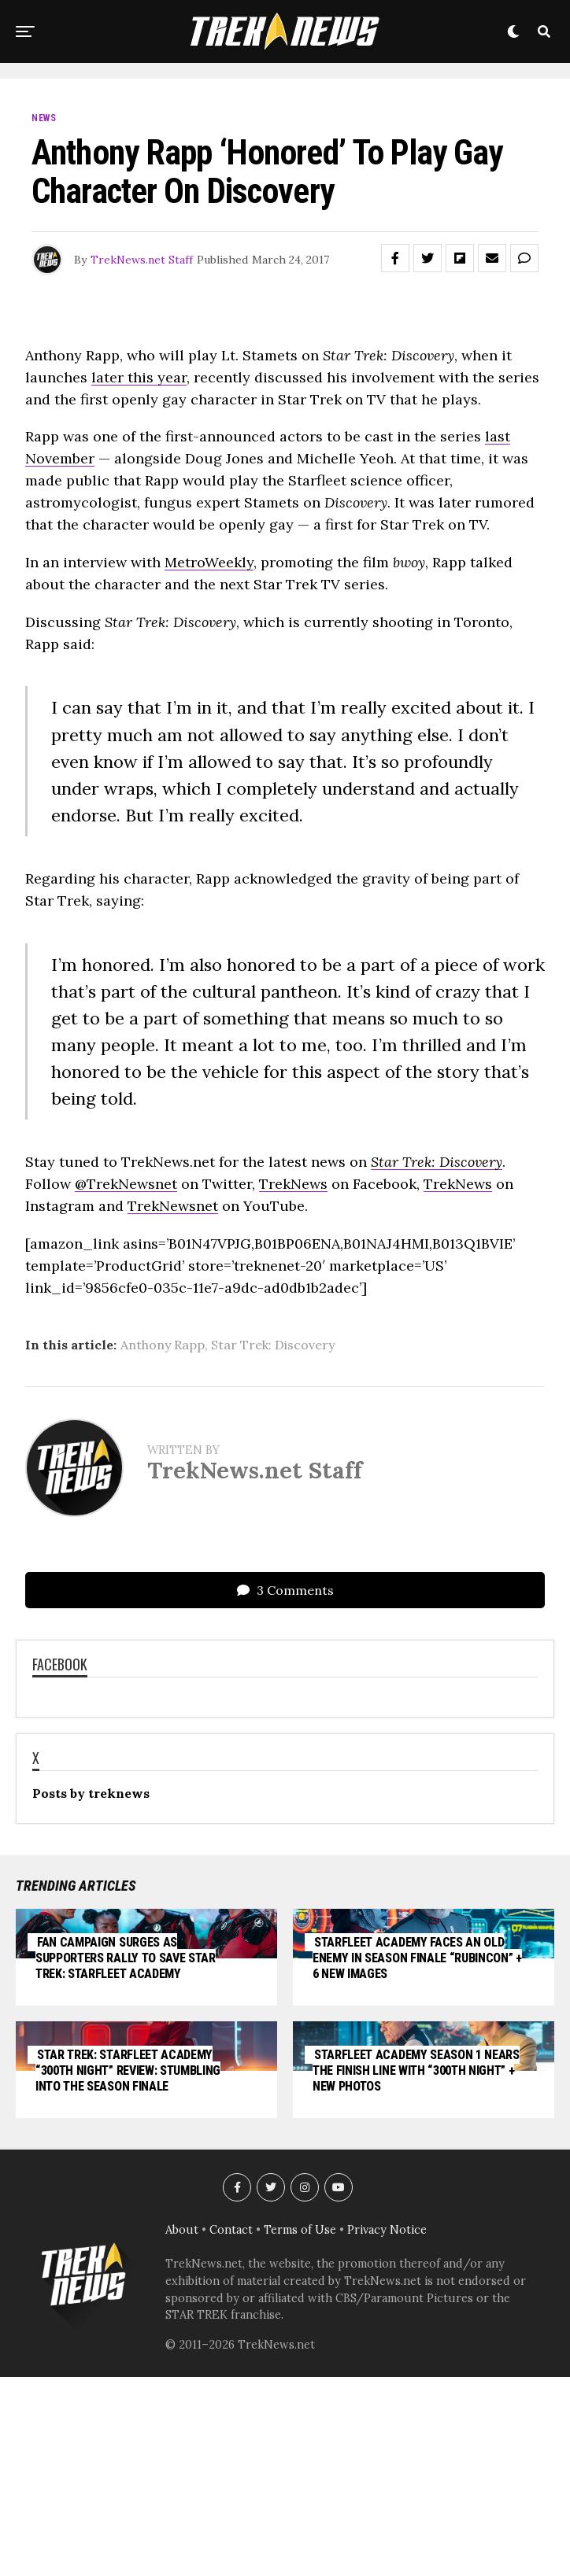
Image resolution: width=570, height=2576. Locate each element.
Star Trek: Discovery (273, 1344)
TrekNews (293, 1184)
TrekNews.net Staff (142, 260)
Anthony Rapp (162, 1344)
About (181, 2424)
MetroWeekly (209, 562)
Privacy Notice (387, 2424)
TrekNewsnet (173, 1206)
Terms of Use (300, 2424)
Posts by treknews (91, 1793)
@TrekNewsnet (126, 1184)
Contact (231, 2424)
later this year (139, 377)
